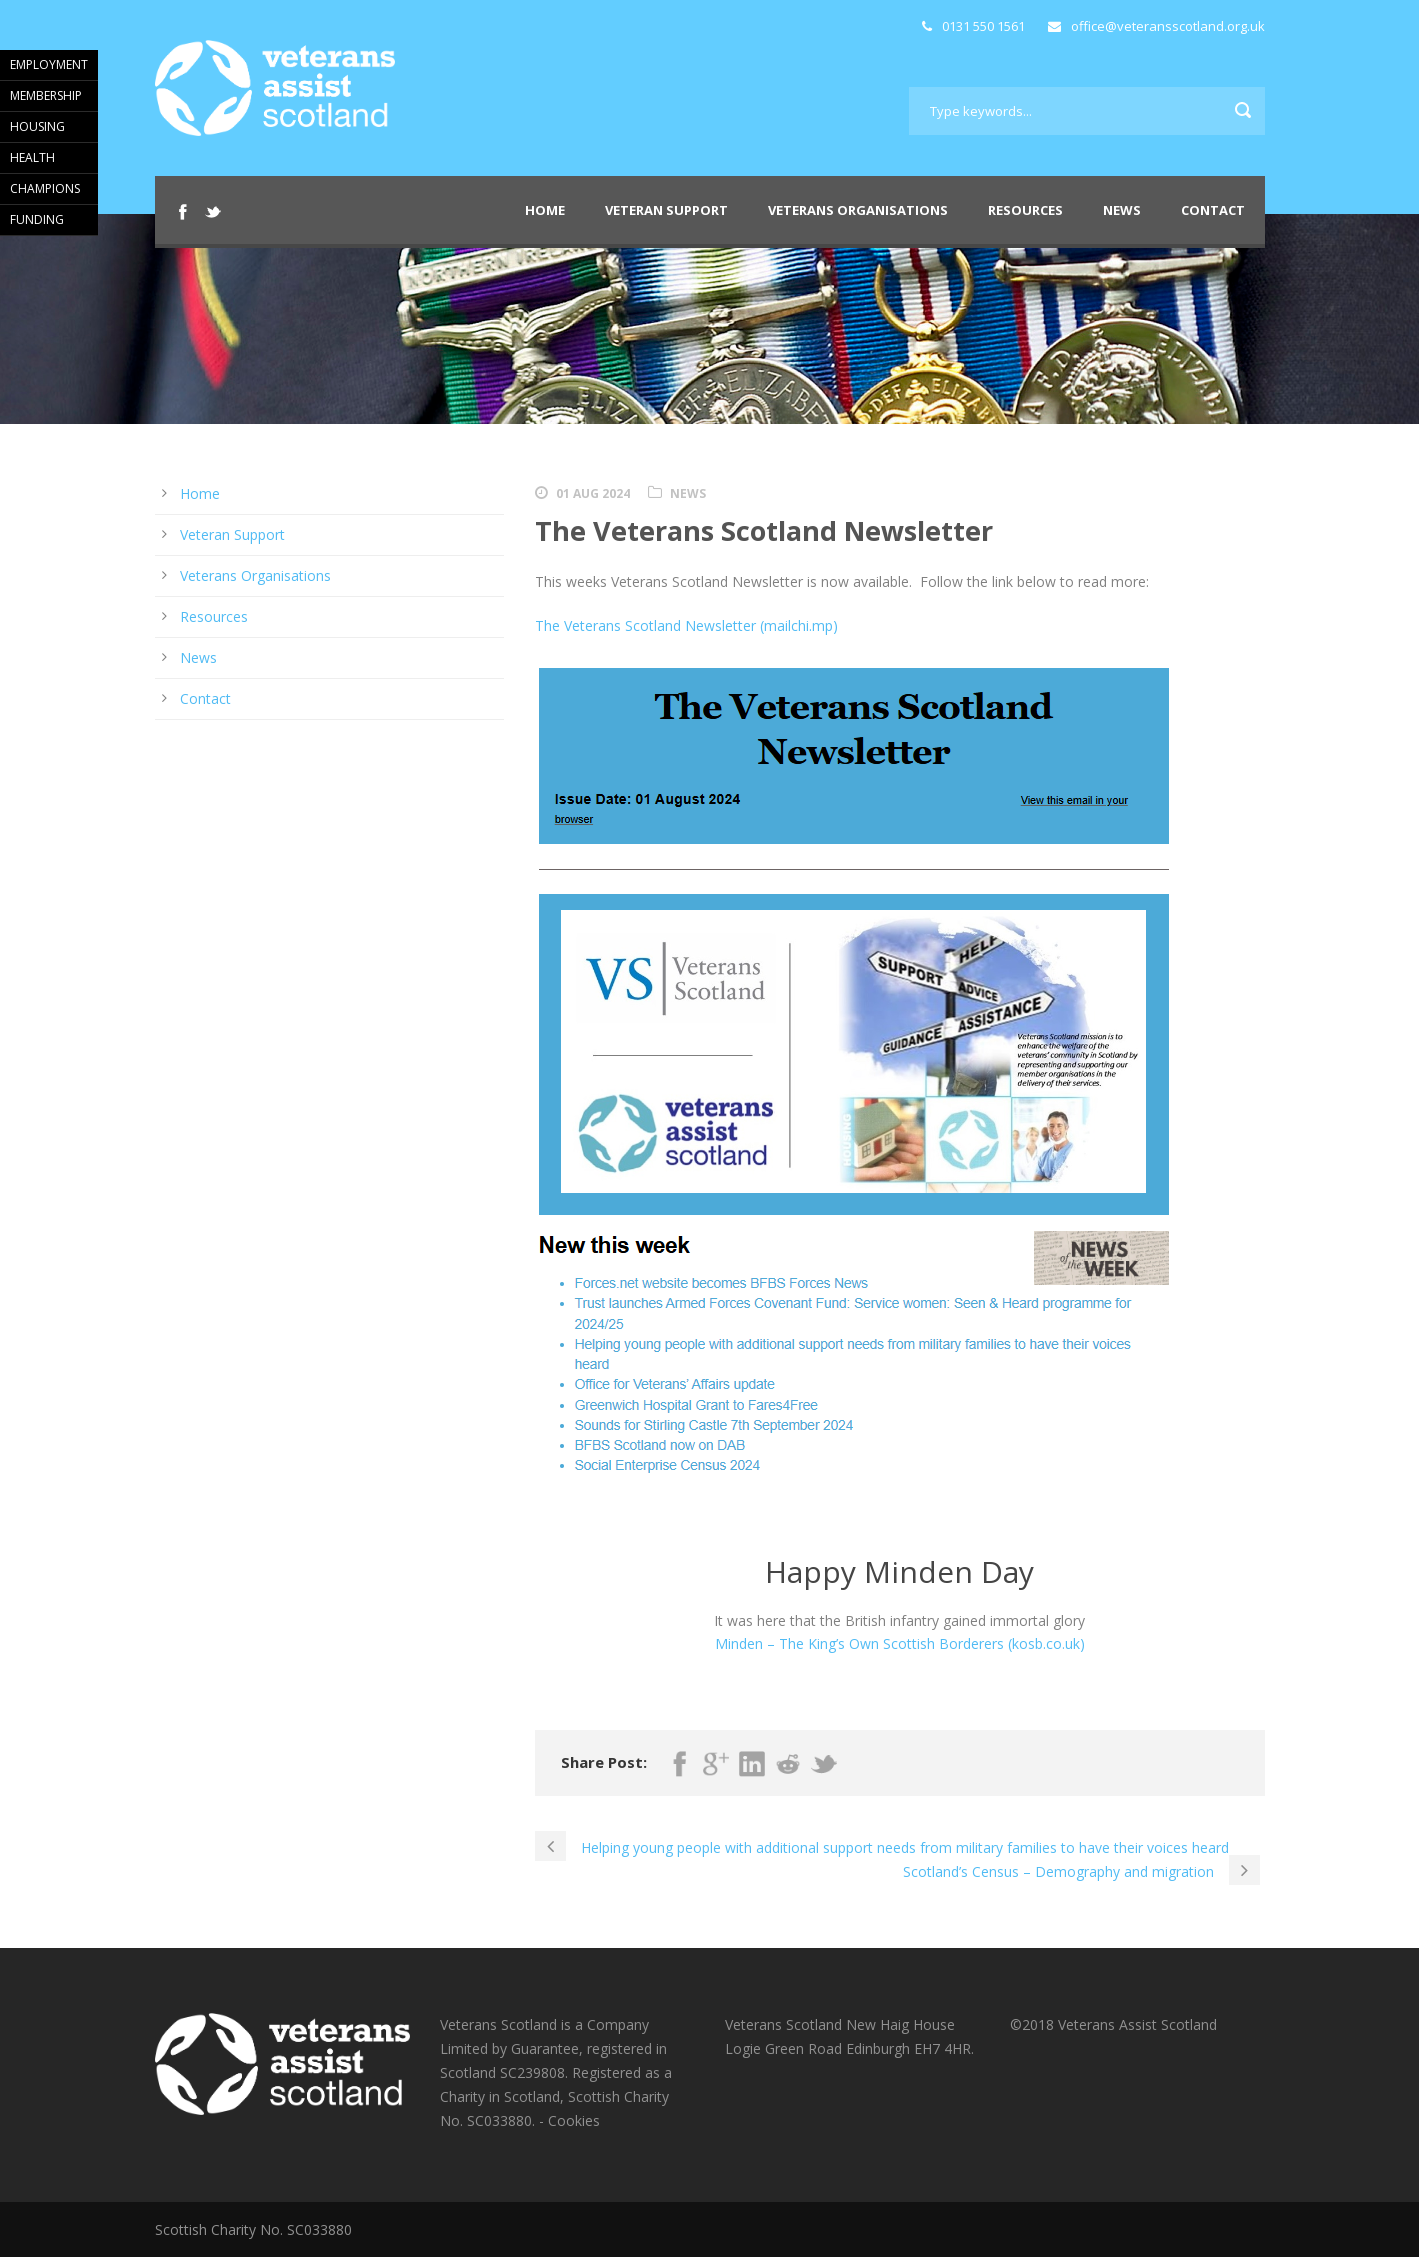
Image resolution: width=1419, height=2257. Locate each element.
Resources (1025, 210)
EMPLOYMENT (49, 64)
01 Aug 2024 (593, 493)
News (1122, 210)
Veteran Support (666, 210)
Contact (1213, 210)
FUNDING (37, 219)
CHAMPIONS (45, 188)
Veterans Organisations (858, 210)
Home (545, 210)
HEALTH (32, 157)
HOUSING (37, 126)
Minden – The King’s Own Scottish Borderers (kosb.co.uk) (900, 1643)
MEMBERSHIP (46, 95)
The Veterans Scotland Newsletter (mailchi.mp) (686, 625)
